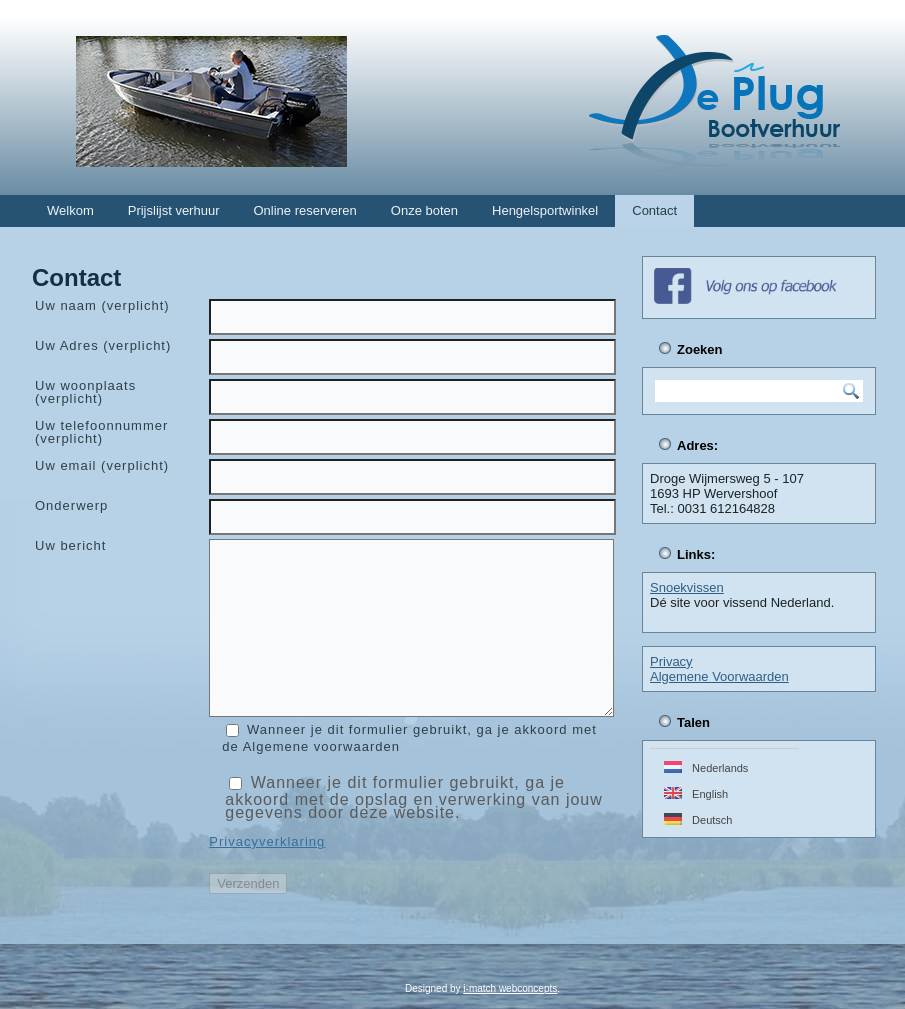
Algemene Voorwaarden (719, 676)
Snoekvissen (687, 587)
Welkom (70, 210)
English (696, 793)
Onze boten (424, 210)
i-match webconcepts (510, 988)
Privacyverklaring (267, 841)
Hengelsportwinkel (545, 210)
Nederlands (706, 767)
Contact (654, 210)
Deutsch (698, 819)
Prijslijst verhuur (174, 210)
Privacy (671, 661)
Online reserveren (304, 210)
